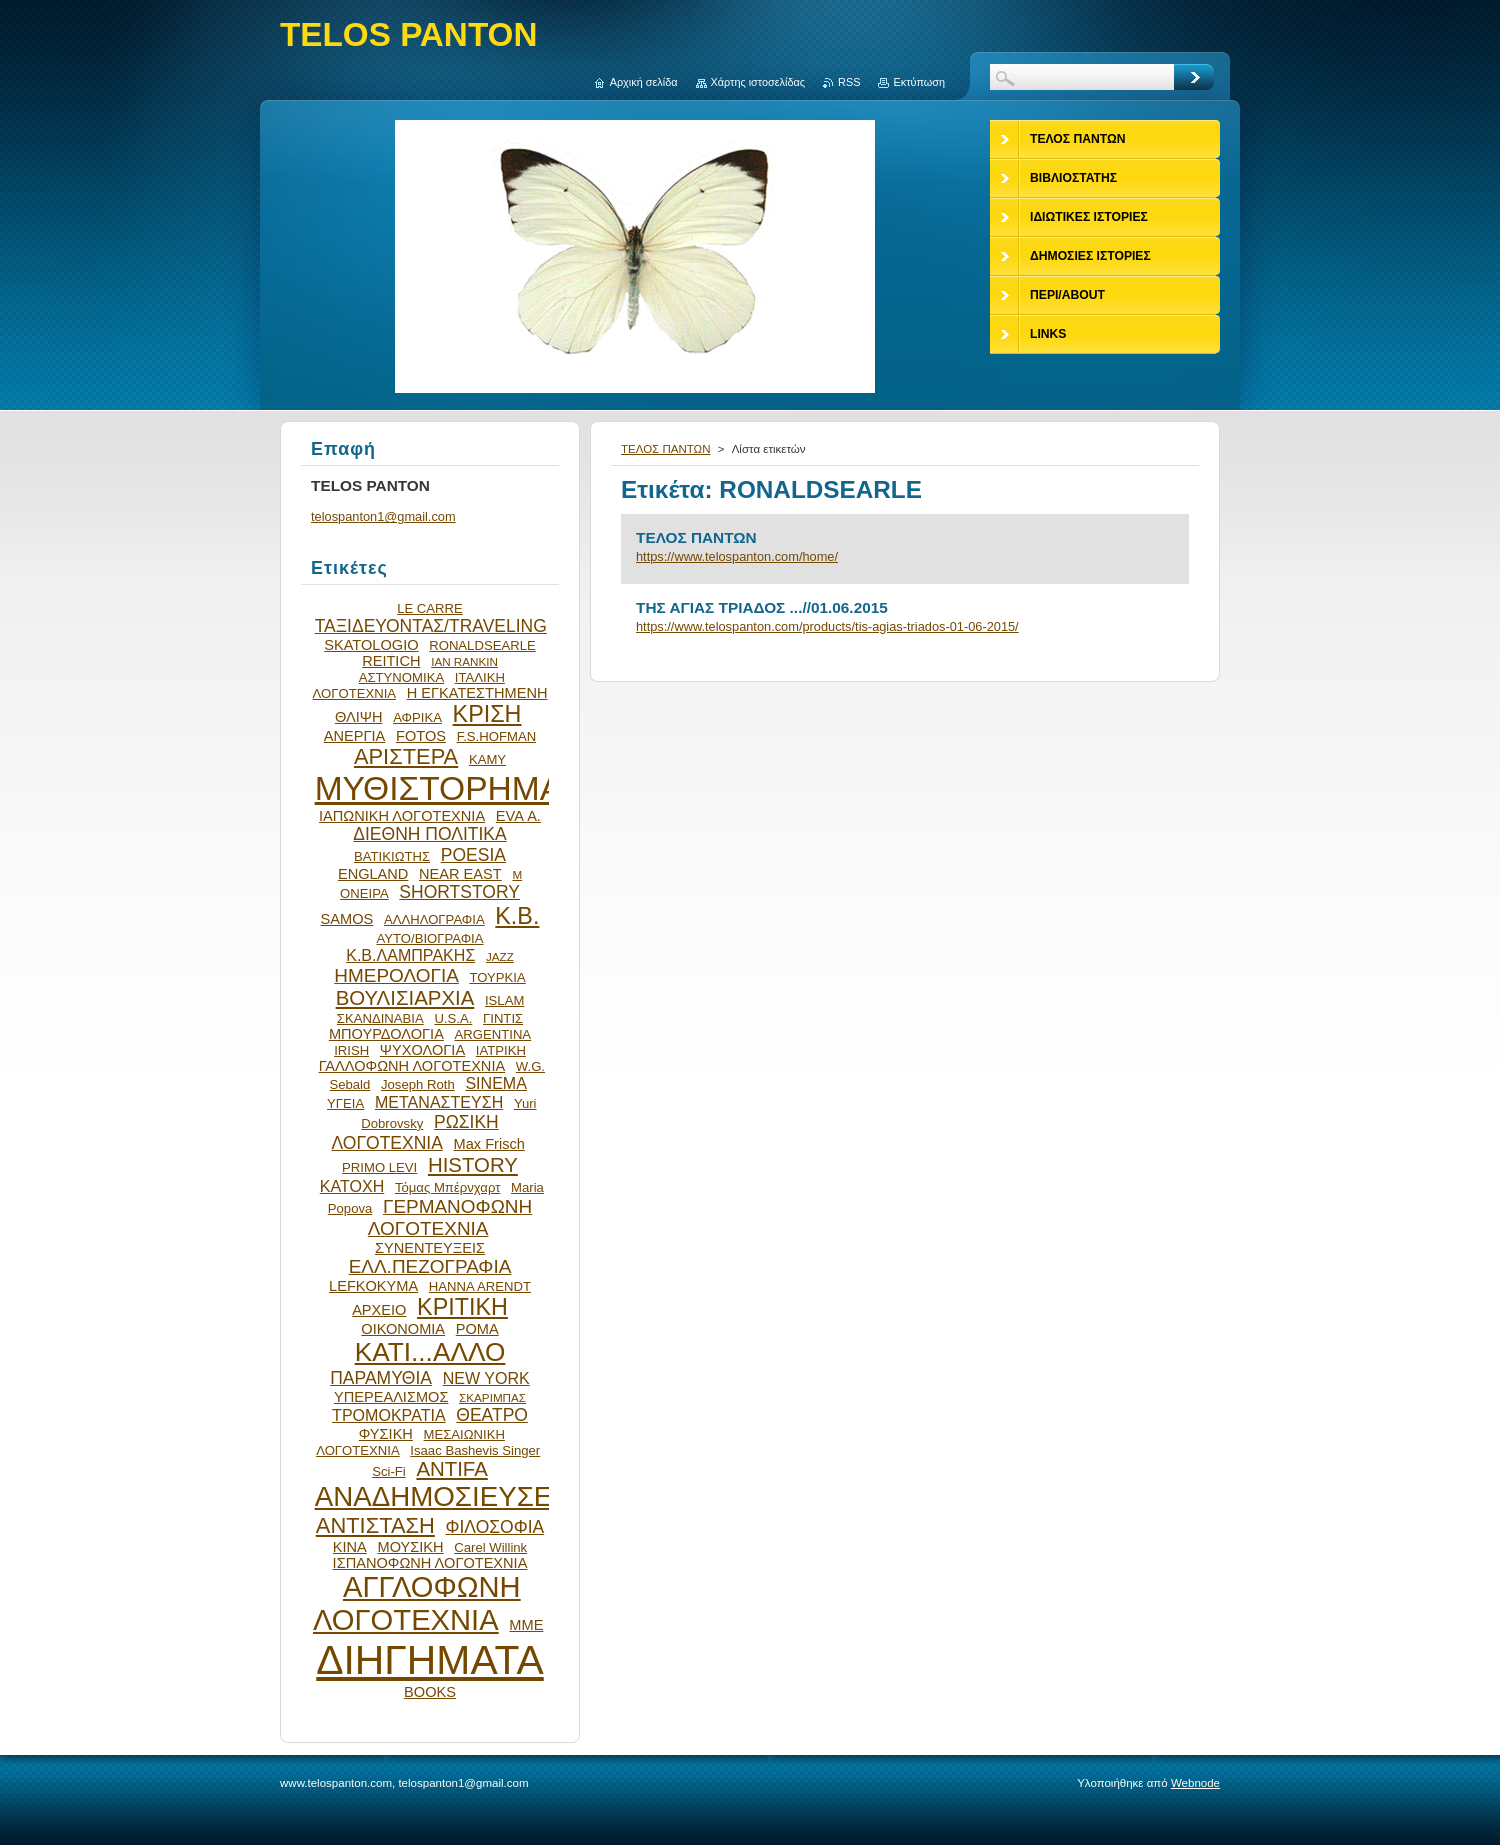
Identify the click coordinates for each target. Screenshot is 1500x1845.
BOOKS (430, 1692)
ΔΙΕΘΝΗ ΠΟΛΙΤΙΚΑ (429, 834)
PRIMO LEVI (379, 1167)
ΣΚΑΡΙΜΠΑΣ (492, 1397)
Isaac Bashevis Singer (475, 1450)
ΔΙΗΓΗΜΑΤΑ (430, 1660)
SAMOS (347, 919)
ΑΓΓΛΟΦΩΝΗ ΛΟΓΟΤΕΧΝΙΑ (417, 1603)
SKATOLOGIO (371, 645)
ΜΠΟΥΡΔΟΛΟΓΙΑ (386, 1034)
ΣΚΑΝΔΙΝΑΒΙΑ (380, 1018)
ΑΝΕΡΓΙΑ (355, 736)
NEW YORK (486, 1378)
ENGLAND (373, 874)
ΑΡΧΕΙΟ (379, 1310)
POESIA (473, 855)
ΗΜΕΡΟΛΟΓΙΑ (396, 975)
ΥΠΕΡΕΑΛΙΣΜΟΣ (391, 1397)
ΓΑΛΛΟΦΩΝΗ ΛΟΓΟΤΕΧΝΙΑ (412, 1066)
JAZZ (500, 956)
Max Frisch (489, 1144)
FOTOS (421, 736)
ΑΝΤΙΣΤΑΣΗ (375, 1525)
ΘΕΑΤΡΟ (492, 1415)
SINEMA (496, 1083)
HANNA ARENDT (480, 1286)
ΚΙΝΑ (350, 1547)
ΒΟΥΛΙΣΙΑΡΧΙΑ (405, 998)
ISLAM (504, 1000)
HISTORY (473, 1165)
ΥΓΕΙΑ (345, 1103)
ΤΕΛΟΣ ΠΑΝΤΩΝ (666, 449)
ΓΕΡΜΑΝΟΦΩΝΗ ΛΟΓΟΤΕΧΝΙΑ (450, 1217)
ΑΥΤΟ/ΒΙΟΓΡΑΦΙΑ (429, 938)
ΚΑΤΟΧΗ (352, 1186)
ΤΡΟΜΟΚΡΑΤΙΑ (389, 1415)
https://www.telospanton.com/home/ (737, 556)
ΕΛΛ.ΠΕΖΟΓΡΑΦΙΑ (430, 1266)
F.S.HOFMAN (496, 736)
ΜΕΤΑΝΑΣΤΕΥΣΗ (439, 1102)
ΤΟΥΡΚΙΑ (497, 977)
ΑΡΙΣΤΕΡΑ (406, 756)
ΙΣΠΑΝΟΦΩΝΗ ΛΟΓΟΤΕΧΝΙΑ (430, 1563)
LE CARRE (430, 608)
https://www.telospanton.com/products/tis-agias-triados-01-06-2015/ (827, 626)
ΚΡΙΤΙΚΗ (462, 1307)
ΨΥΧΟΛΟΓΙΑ (422, 1050)
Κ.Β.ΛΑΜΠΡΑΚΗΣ (410, 955)
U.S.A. (453, 1018)
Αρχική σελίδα (644, 82)
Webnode (1195, 1783)
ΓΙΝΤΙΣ (503, 1018)
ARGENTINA (493, 1034)
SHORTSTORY (459, 892)
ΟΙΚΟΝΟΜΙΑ (403, 1329)
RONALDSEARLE (482, 645)
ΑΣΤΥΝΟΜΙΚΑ (401, 677)
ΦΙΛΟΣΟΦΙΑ (494, 1527)
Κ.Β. (517, 916)
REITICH (391, 661)
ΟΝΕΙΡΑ (364, 893)
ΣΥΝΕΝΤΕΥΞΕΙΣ (430, 1248)
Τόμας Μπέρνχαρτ (447, 1187)
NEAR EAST (460, 874)
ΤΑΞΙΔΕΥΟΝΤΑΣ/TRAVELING (431, 626)
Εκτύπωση (919, 82)
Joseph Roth (418, 1084)
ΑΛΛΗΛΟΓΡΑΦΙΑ (434, 919)
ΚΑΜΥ (487, 759)
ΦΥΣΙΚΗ (386, 1434)
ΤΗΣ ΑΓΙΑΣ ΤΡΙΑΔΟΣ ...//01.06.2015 (762, 607)
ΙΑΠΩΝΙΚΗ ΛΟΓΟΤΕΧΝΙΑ (402, 816)
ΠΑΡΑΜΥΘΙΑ (381, 1378)
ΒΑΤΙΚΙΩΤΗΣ (392, 856)
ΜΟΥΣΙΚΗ (411, 1547)
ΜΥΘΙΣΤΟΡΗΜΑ (439, 788)
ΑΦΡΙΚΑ (417, 717)
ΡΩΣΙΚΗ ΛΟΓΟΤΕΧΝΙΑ (415, 1132)
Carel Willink (490, 1547)
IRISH (351, 1050)
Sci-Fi (389, 1471)
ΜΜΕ (526, 1625)
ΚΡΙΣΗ (487, 714)
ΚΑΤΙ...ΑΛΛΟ (430, 1352)
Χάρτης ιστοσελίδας (758, 82)
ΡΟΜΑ (477, 1329)
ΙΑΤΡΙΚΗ (501, 1050)
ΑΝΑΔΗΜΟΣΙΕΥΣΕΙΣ (446, 1496)
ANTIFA (451, 1469)
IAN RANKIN (464, 661)
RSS (849, 82)
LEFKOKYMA (373, 1286)
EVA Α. (518, 816)
